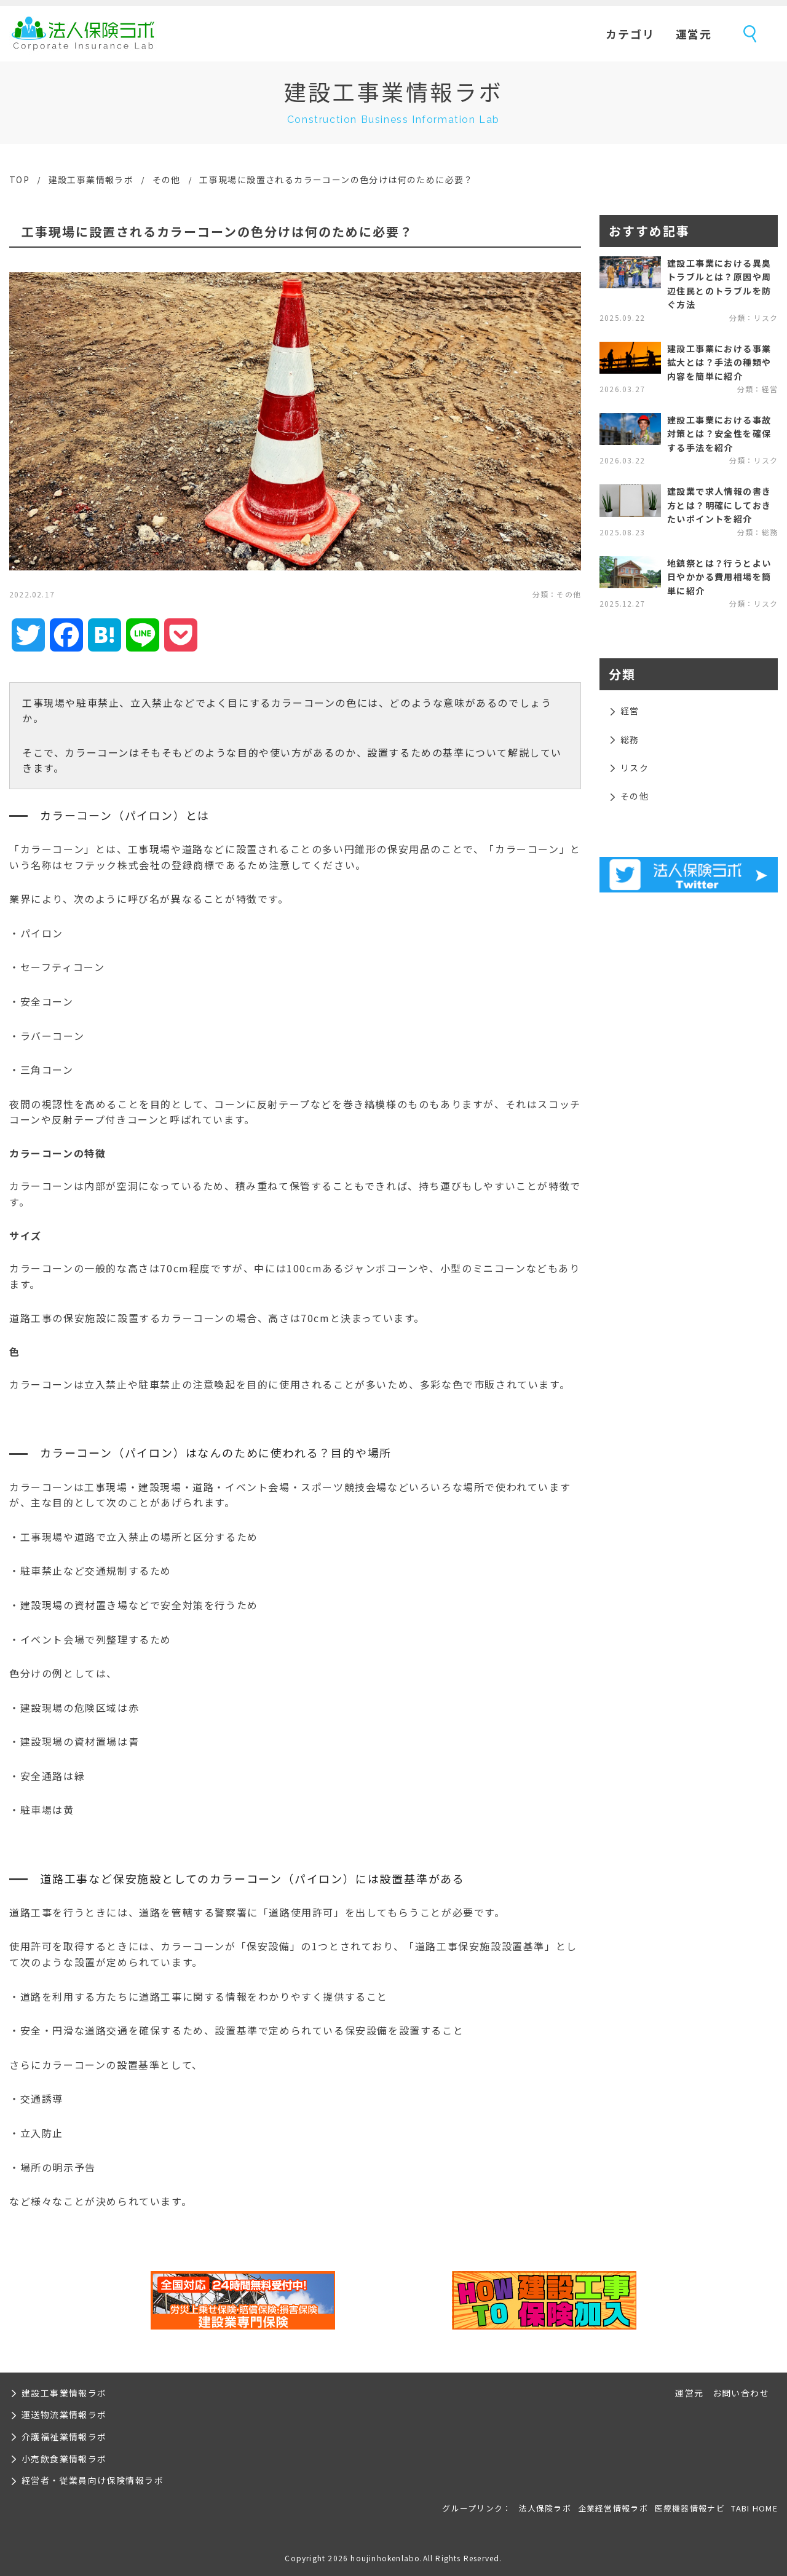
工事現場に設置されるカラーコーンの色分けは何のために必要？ (336, 179)
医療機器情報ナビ (690, 2508)
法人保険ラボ (83, 33)
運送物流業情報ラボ (64, 2414)
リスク (634, 768)
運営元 (694, 34)
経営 (629, 710)
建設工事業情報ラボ (91, 179)
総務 (629, 739)
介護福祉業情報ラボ (64, 2436)
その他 (166, 179)
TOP (19, 179)
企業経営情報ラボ (613, 2508)
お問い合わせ (741, 2393)
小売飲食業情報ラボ (64, 2458)
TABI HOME (754, 2508)
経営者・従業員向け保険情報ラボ (93, 2480)
